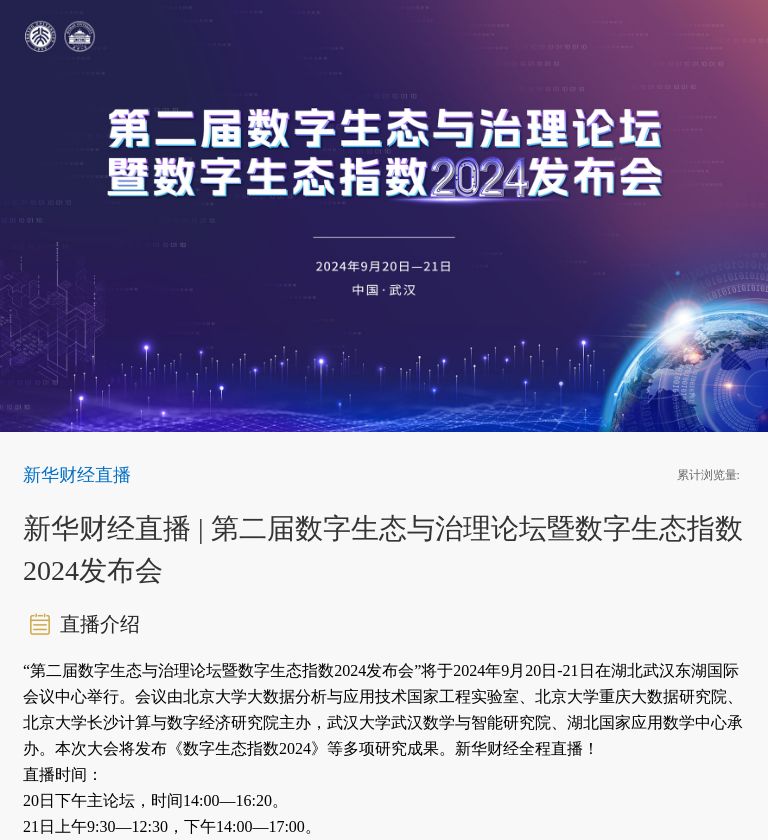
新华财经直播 (77, 475)
